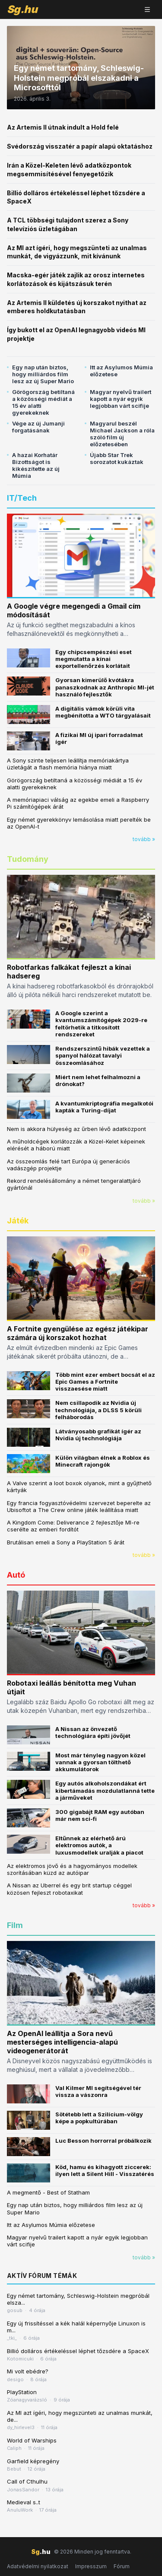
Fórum (122, 2566)
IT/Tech (22, 497)
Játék (18, 1220)
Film (15, 1925)
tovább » (144, 839)
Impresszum (91, 2566)
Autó (16, 1574)
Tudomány (27, 859)
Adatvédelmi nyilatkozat (37, 2566)
